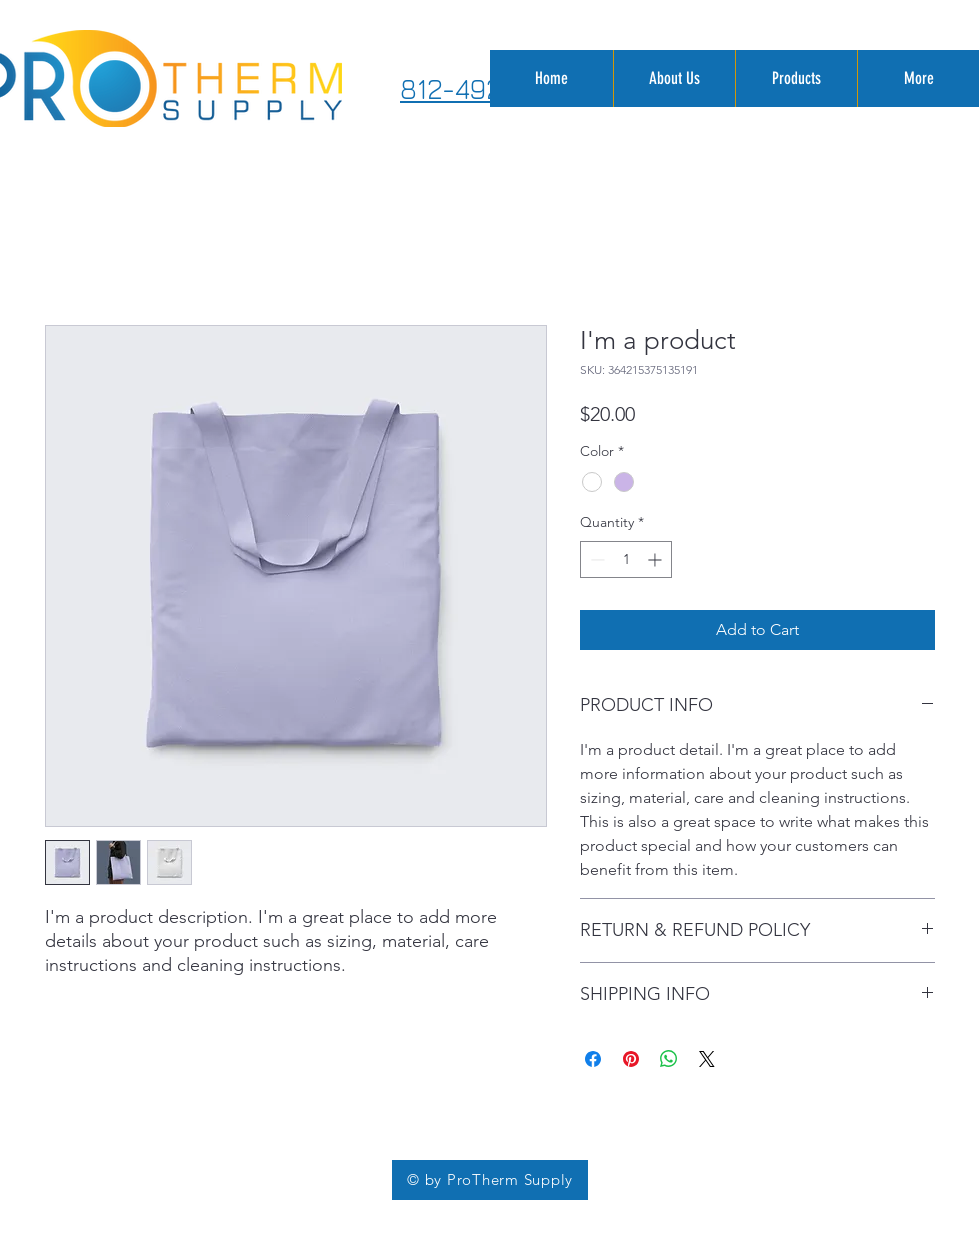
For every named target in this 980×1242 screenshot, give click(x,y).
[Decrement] (595, 559)
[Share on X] (707, 1059)
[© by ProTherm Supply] (490, 1180)
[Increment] (656, 559)
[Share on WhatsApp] (669, 1059)
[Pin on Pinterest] (631, 1059)
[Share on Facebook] (593, 1059)
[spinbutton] (626, 559)
